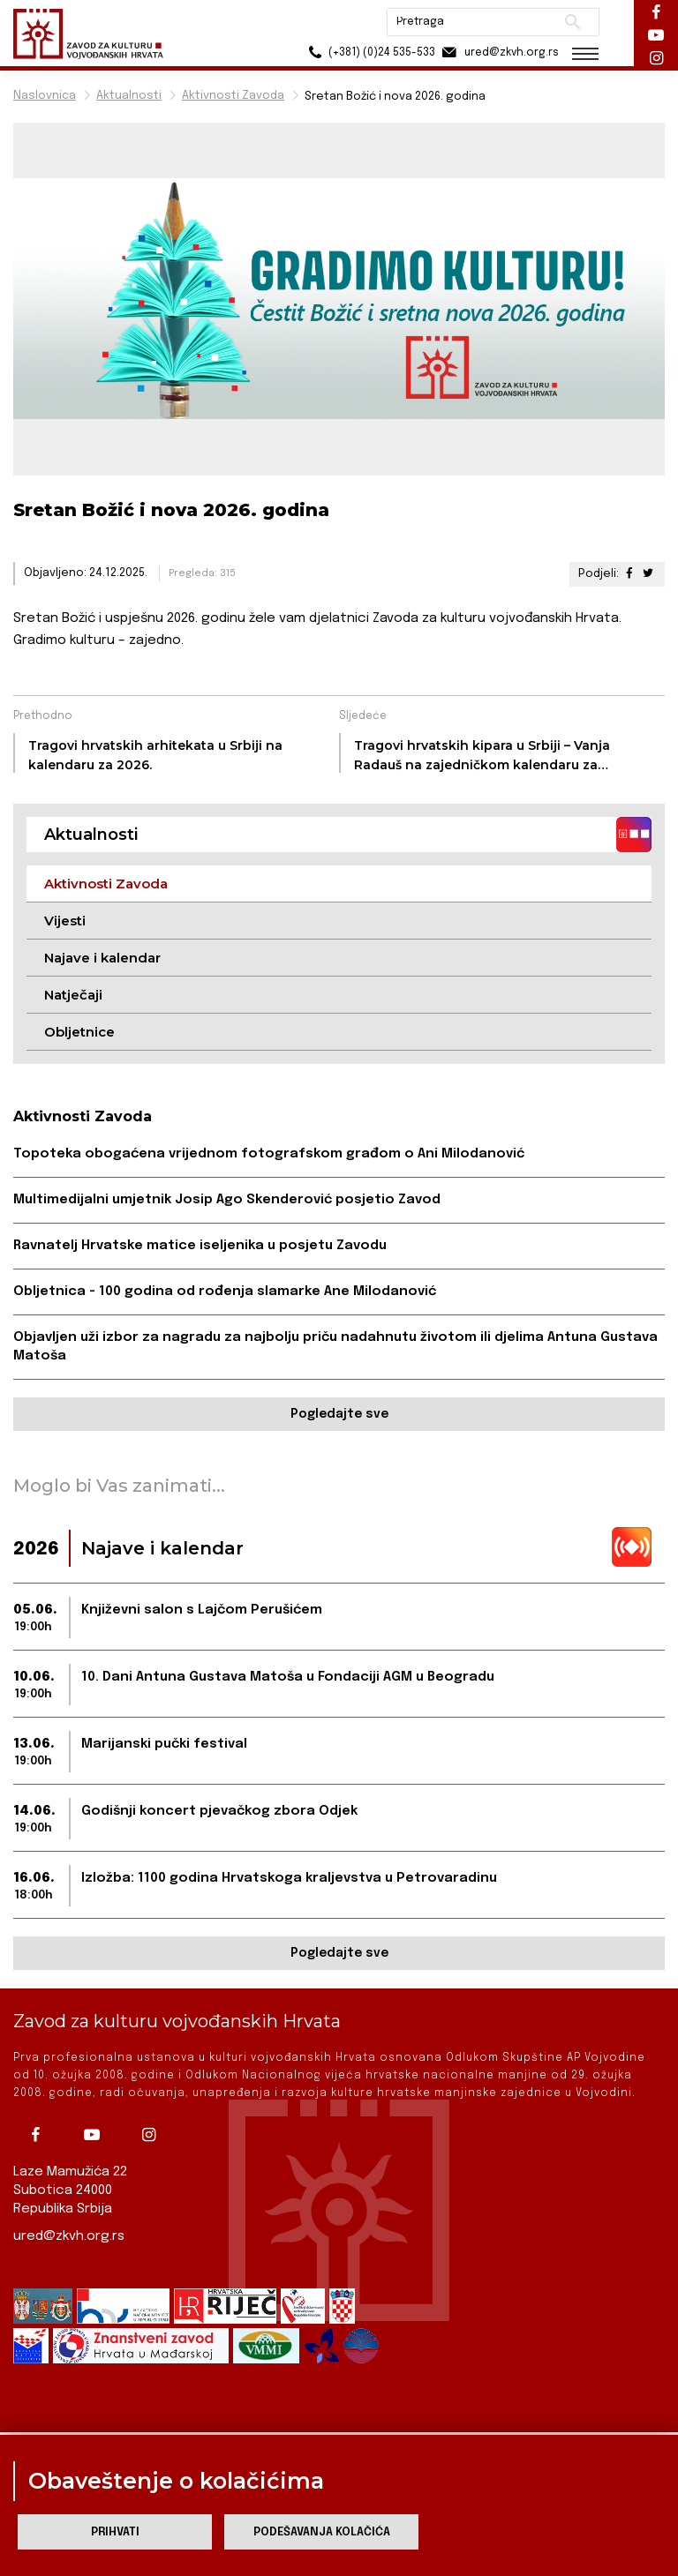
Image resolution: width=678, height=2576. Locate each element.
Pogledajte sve (339, 1414)
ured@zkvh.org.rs (68, 2236)
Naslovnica (44, 95)
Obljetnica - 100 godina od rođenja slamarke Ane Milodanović (224, 1291)
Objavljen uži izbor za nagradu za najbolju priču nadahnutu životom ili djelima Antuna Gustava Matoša (335, 1346)
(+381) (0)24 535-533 (369, 52)
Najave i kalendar (102, 957)
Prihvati (115, 2532)
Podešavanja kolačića (321, 2532)
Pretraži (572, 22)
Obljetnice (79, 1031)
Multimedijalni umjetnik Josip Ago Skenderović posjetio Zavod (227, 1200)
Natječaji (73, 994)
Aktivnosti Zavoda (233, 95)
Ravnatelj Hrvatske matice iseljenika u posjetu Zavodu (200, 1246)
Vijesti (65, 920)
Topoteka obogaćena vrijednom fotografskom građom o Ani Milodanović (268, 1154)
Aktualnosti (129, 95)
